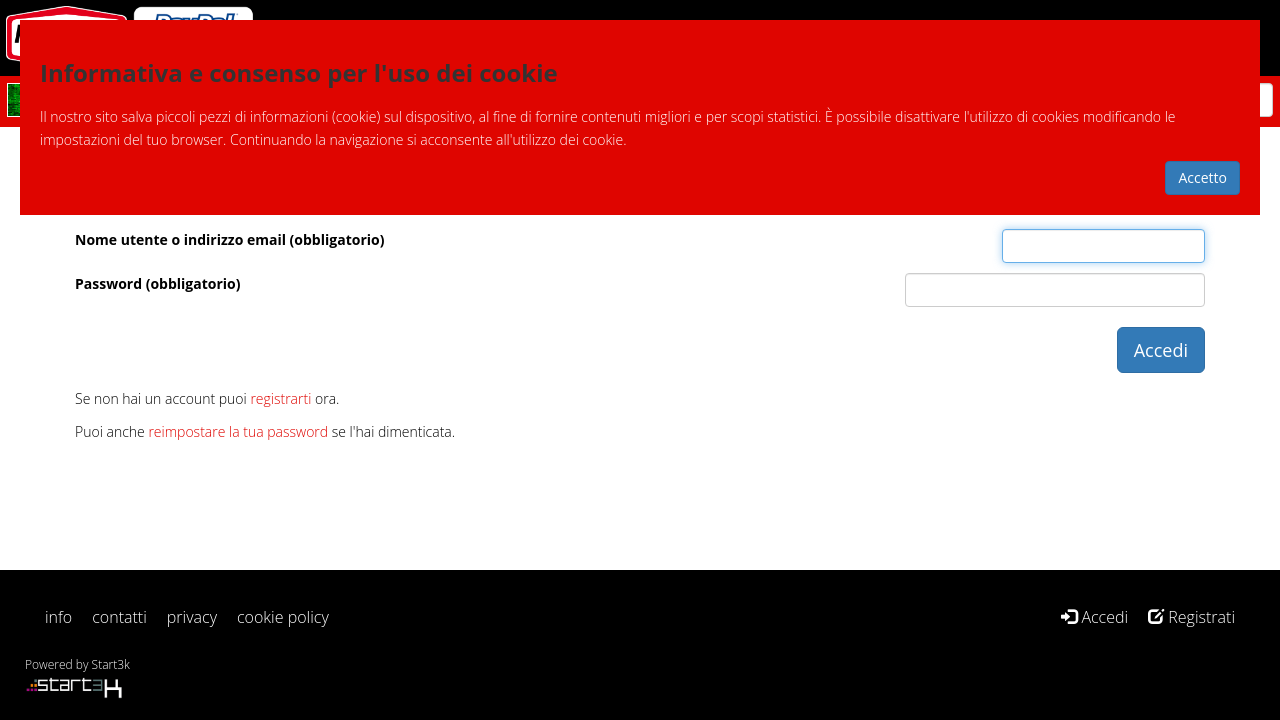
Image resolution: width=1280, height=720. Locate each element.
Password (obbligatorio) (158, 283)
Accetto (1202, 177)
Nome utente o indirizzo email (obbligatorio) (229, 239)
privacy (192, 617)
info (58, 617)
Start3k (111, 664)
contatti (119, 617)
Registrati (1191, 617)
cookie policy (283, 617)
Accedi (1094, 617)
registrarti (280, 398)
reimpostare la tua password (238, 431)
